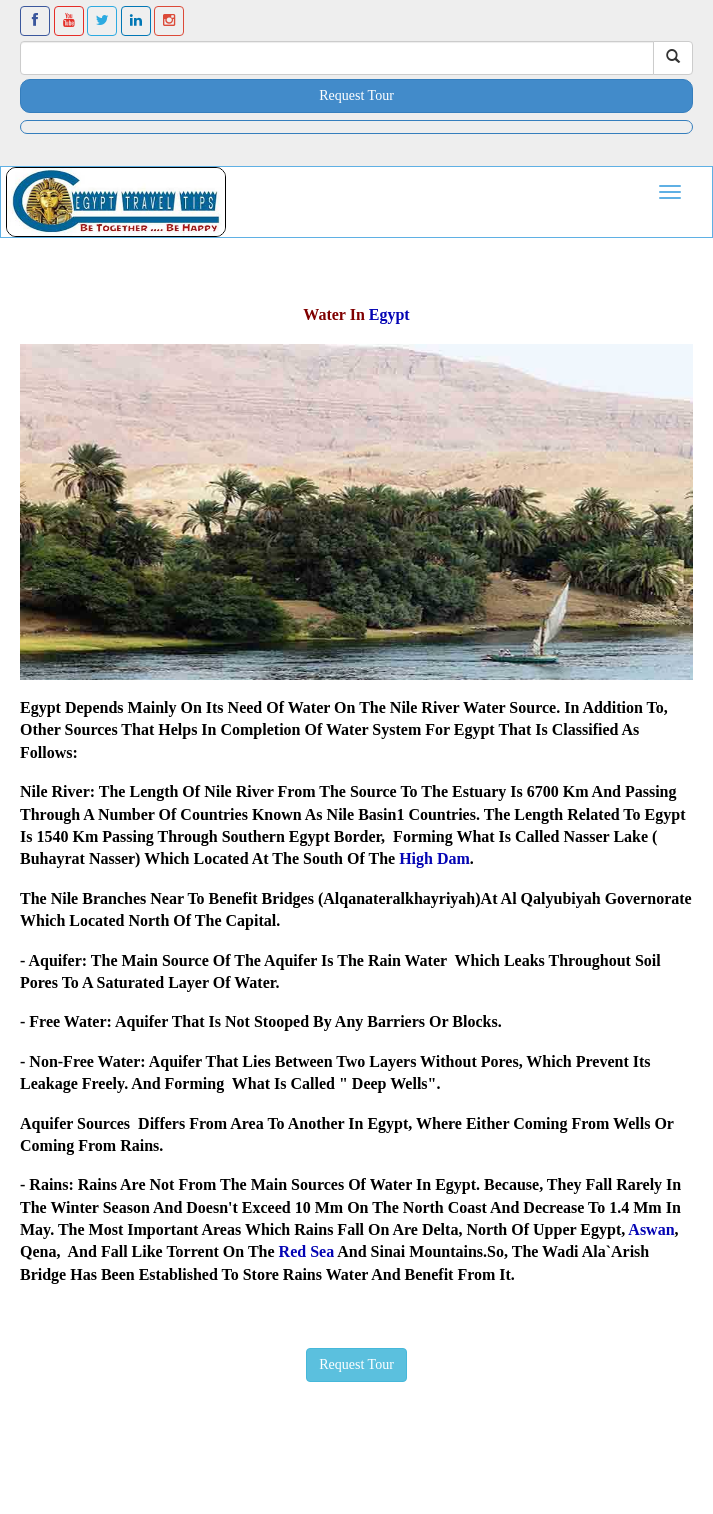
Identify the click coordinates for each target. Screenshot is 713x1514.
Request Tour (356, 95)
